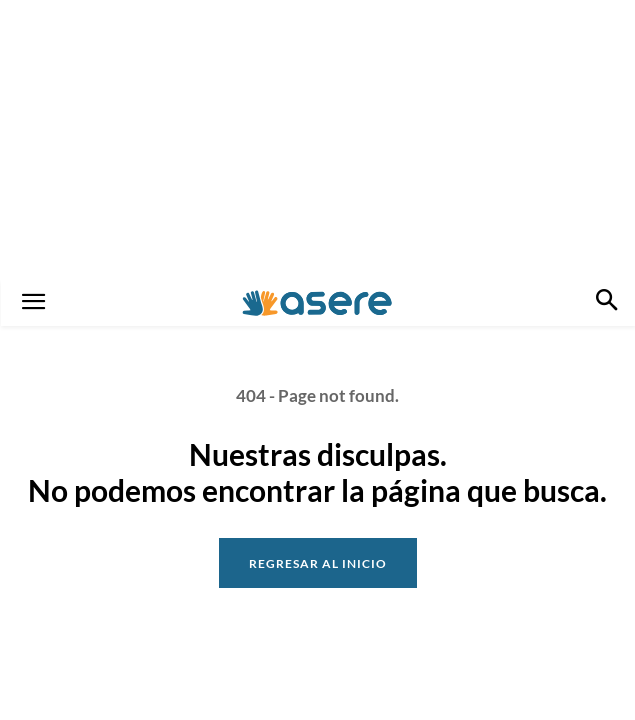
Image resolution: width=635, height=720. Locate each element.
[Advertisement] (317, 140)
